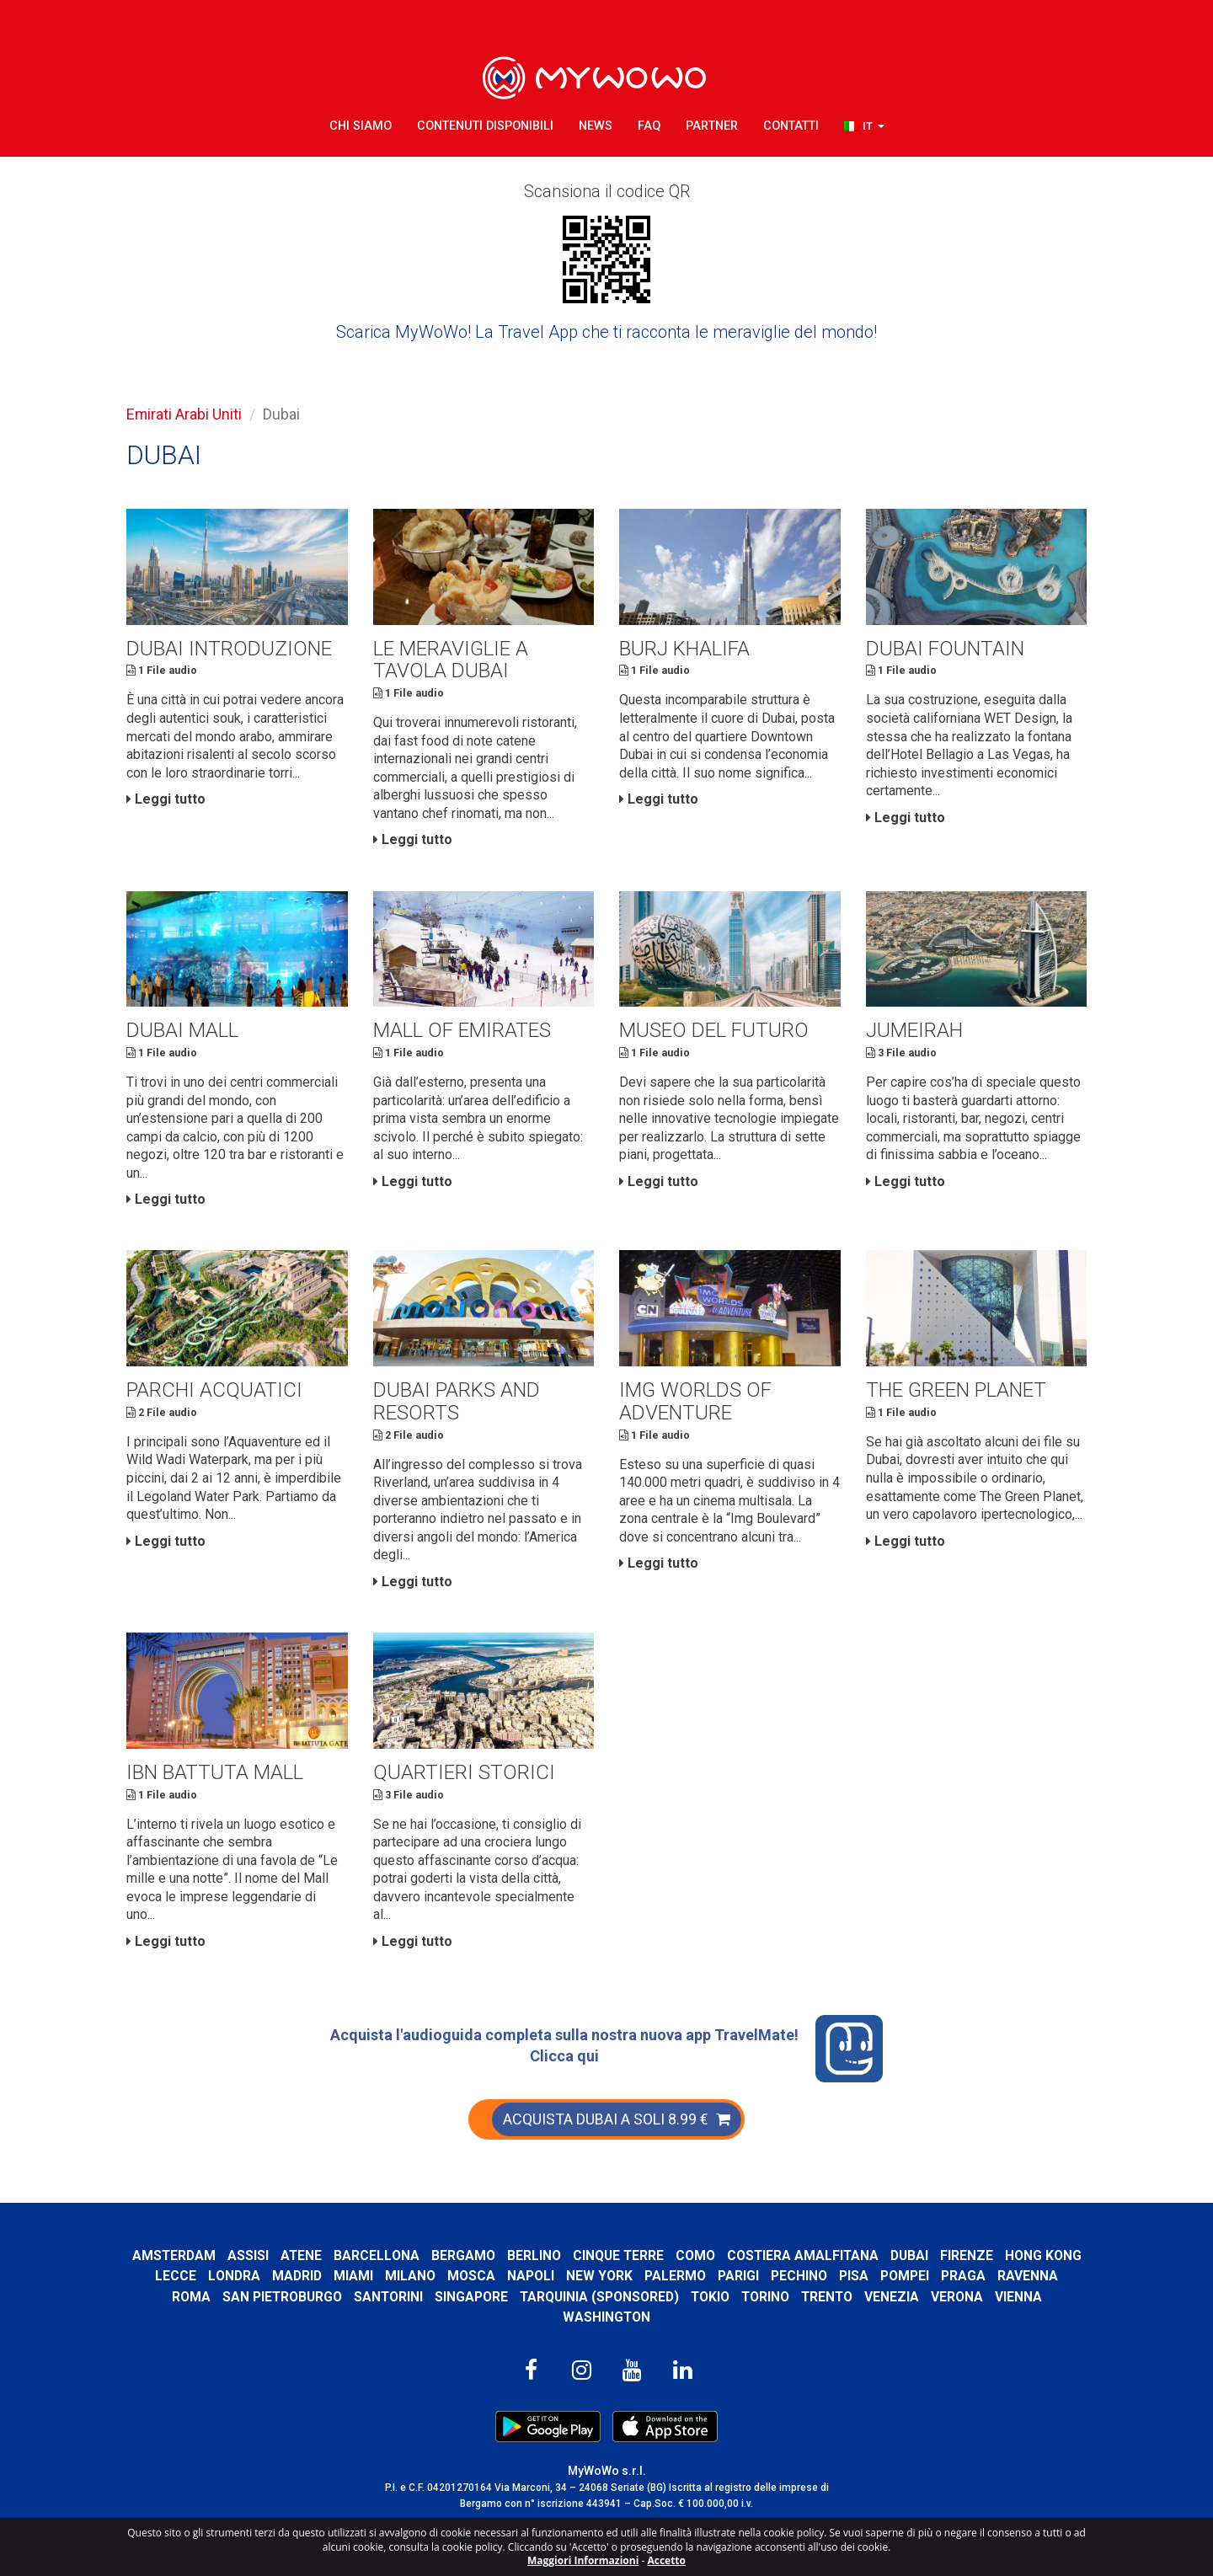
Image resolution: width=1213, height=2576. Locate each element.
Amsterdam (216, 2258)
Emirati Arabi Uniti (184, 414)
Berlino (578, 2258)
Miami (434, 2279)
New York (680, 2279)
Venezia (930, 2299)
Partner (712, 126)
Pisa (934, 2279)
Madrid (378, 2279)
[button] (864, 126)
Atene (344, 2258)
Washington (607, 2319)
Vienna (1057, 2299)
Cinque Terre (662, 2258)
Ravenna (162, 2299)
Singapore (505, 2299)
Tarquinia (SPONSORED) (634, 2299)
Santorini (422, 2299)
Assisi (291, 2258)
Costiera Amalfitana (848, 2258)
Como (740, 2258)
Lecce (256, 2279)
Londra (315, 2279)
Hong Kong (185, 2279)
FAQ (649, 126)
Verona (996, 2299)
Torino (801, 2299)
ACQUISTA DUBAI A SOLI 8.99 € (616, 2122)
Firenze (1012, 2258)
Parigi (819, 2279)
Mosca (552, 2279)
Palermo (756, 2279)
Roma (224, 2299)
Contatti (791, 126)
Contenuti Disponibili (485, 126)
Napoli (611, 2279)
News (595, 126)
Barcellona (420, 2258)
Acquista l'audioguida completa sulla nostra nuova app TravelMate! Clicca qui (606, 2052)
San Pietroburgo (315, 2299)
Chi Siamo (360, 126)
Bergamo (507, 2258)
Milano (491, 2279)
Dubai (956, 2258)
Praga (1044, 2279)
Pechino (880, 2279)
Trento (864, 2299)
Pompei (985, 2279)
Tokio (746, 2299)
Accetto (666, 2560)
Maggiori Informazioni (583, 2560)
